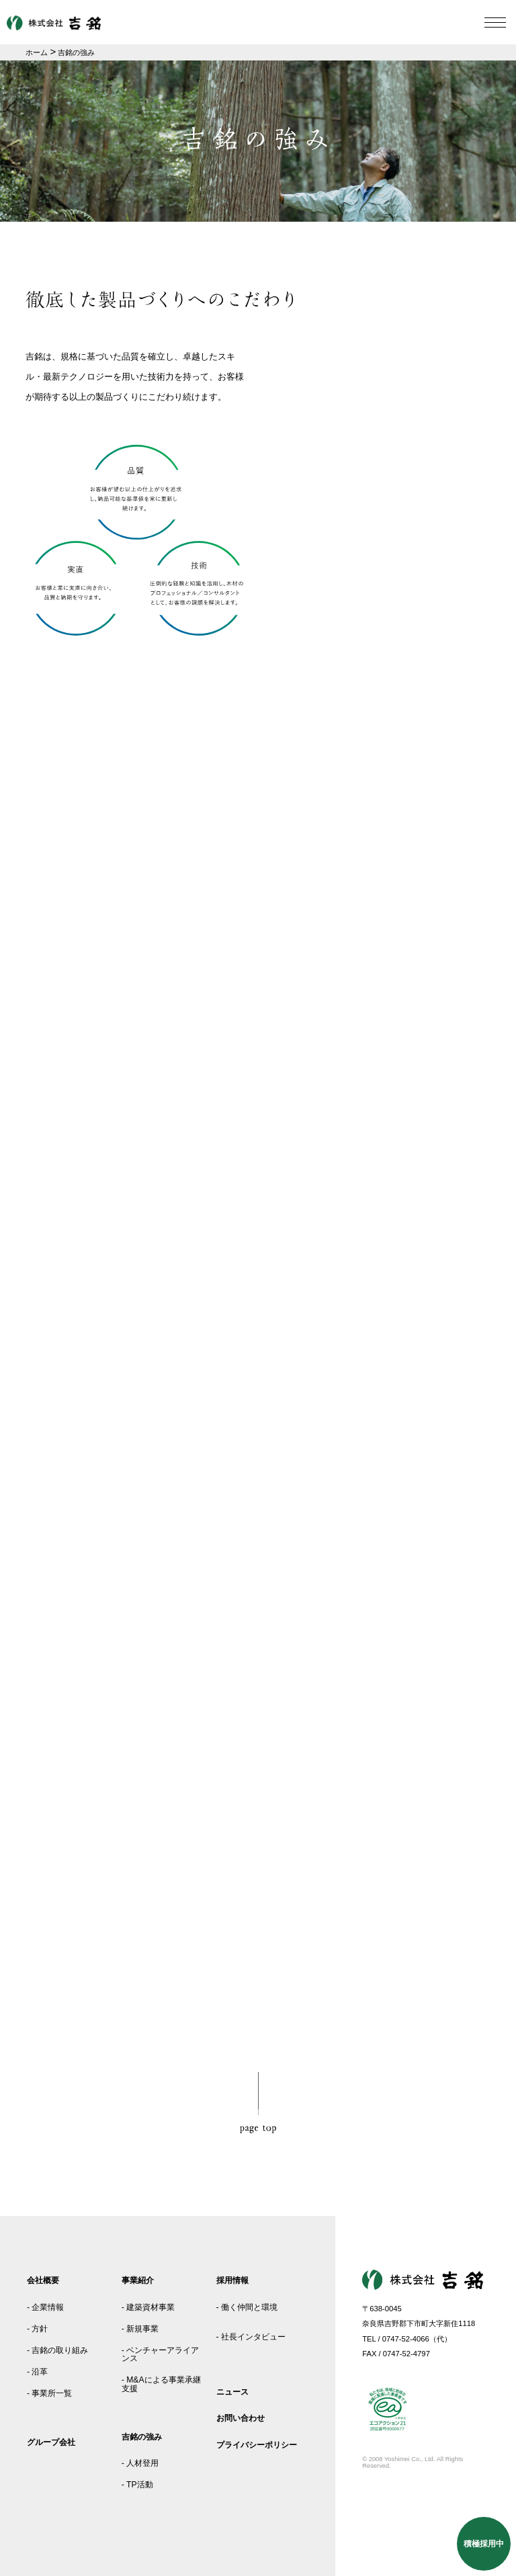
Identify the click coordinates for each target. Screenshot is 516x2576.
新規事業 (142, 2328)
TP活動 (139, 2484)
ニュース (232, 2392)
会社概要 (43, 2280)
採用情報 (232, 2280)
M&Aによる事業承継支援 (161, 2384)
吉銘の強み (142, 2437)
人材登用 (142, 2463)
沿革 (40, 2371)
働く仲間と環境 (249, 2307)
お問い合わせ (240, 2418)
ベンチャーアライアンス (160, 2354)
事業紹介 (138, 2280)
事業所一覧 (52, 2393)
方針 (40, 2328)
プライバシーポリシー (256, 2445)
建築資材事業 (150, 2307)
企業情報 (48, 2307)
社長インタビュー (253, 2337)
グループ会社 (51, 2442)
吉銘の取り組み (60, 2350)
